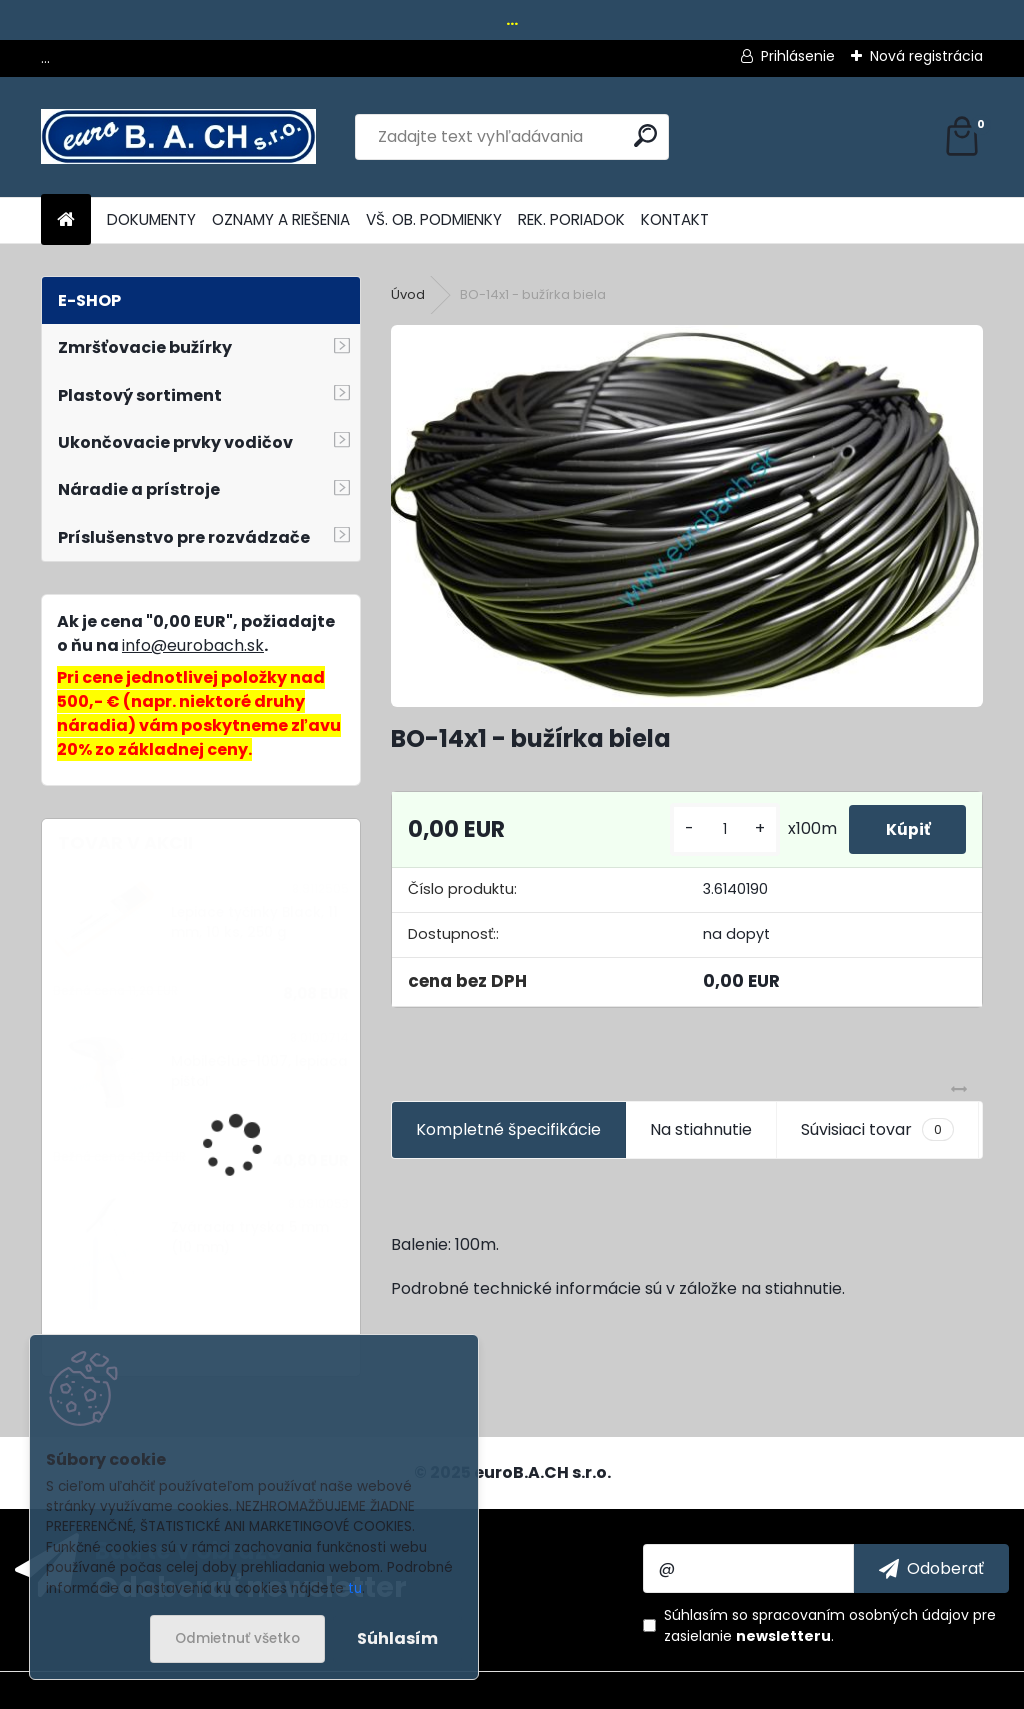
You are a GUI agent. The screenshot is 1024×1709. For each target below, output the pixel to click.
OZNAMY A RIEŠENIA (281, 219)
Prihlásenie (798, 56)
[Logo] (178, 137)
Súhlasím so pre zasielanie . (830, 1625)
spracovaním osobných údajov (860, 1615)
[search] (645, 135)
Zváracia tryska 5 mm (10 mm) (250, 1237)
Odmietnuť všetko (237, 1638)
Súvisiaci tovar (877, 1130)
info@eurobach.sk (193, 645)
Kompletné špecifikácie (508, 1129)
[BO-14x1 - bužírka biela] (687, 515)
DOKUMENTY (151, 219)
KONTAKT (675, 219)
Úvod (408, 294)
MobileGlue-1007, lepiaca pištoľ (259, 1071)
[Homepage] (66, 220)
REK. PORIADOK (571, 219)
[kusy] (717, 829)
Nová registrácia (926, 56)
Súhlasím (397, 1638)
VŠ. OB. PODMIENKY (434, 219)
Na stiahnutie (701, 1129)
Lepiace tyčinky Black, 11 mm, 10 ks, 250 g (254, 922)
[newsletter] (931, 1568)
